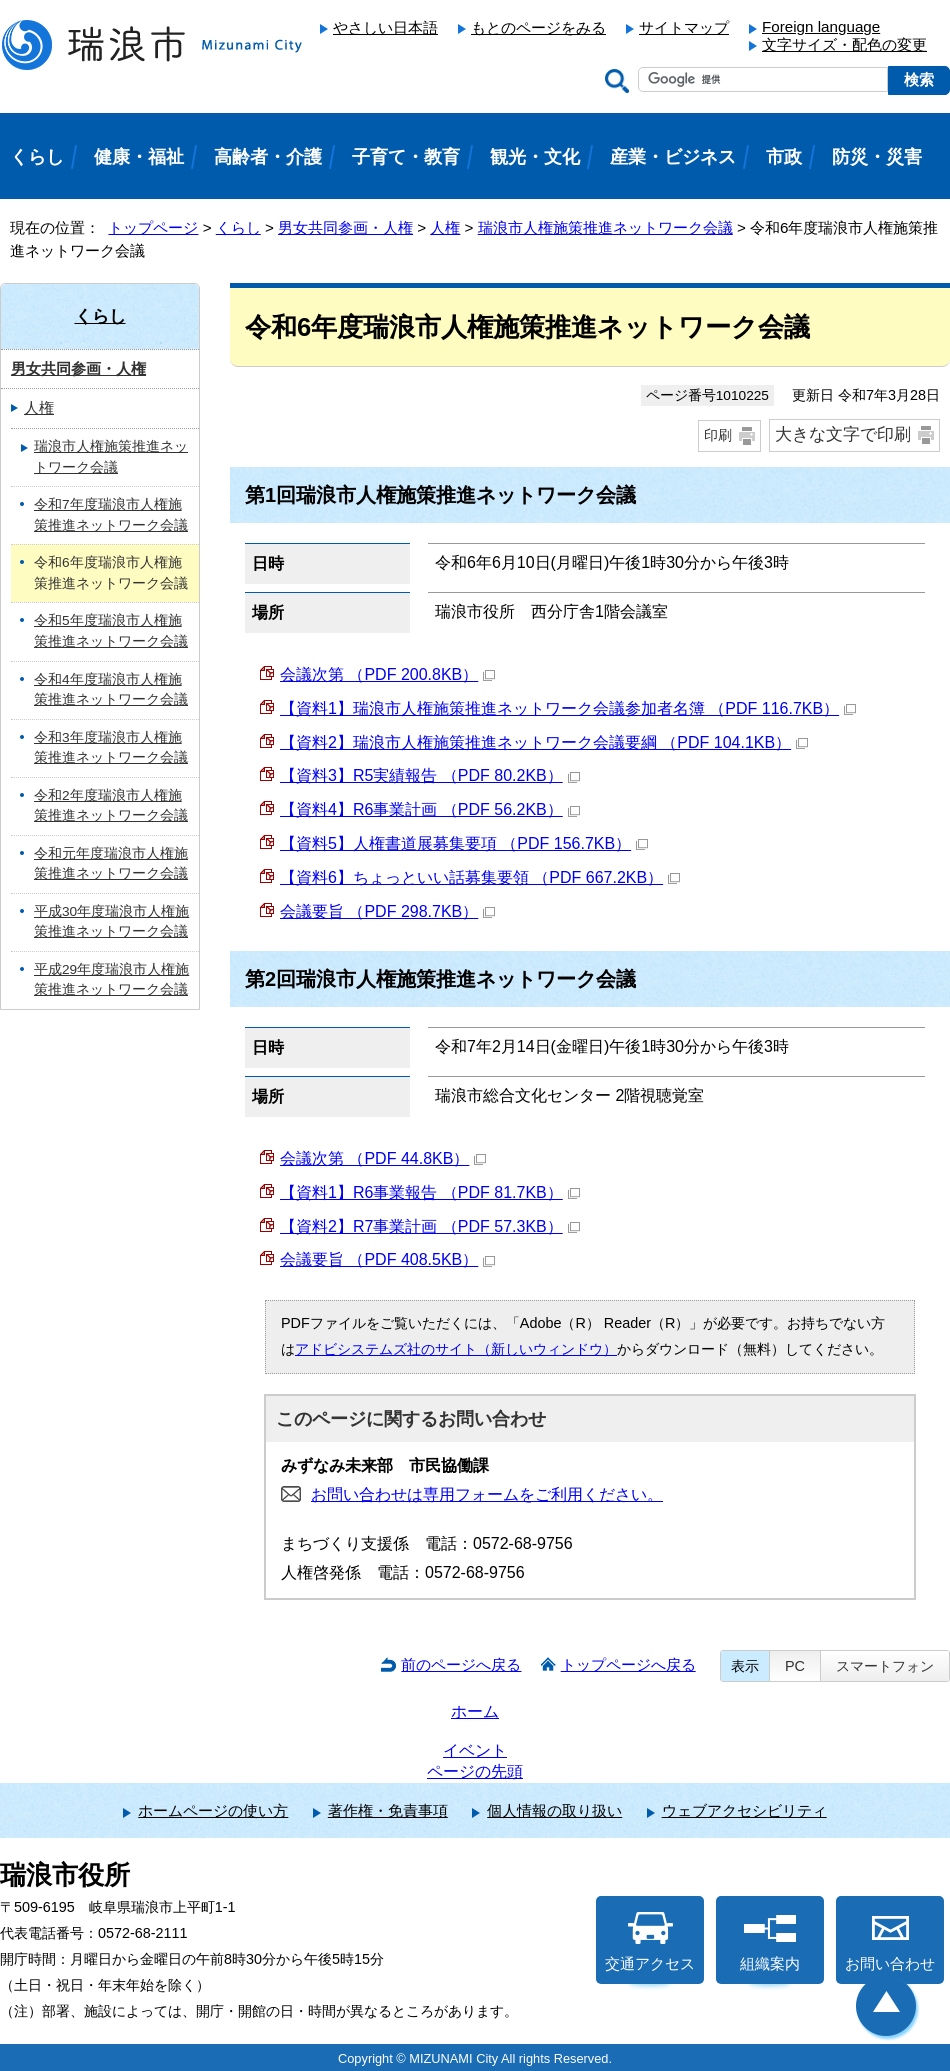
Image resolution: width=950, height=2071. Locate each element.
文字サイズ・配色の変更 (844, 44)
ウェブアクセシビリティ (744, 1810)
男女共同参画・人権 (345, 227)
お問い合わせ (890, 1942)
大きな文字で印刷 (843, 434)
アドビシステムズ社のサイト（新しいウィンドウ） (456, 1349)
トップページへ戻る (628, 1664)
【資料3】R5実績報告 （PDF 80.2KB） (430, 775)
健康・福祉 (139, 157)
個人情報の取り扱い (554, 1810)
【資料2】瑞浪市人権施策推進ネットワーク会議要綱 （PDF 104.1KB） (544, 742)
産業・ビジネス (673, 157)
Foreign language (821, 26)
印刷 (718, 435)
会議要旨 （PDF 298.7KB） (387, 911)
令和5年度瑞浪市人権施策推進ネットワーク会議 (111, 631)
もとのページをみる (538, 27)
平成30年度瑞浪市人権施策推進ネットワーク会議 (111, 922)
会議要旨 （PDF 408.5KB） (387, 1259)
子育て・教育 (406, 157)
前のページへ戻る (461, 1664)
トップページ (153, 227)
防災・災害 (877, 157)
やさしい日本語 (385, 27)
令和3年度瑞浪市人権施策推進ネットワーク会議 (111, 748)
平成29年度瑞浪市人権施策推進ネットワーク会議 (111, 980)
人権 (445, 227)
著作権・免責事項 (388, 1810)
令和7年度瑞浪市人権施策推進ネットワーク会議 (111, 515)
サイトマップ (684, 27)
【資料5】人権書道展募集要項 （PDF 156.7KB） (464, 843)
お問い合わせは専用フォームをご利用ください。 (487, 1494)
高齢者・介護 (268, 157)
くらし (238, 227)
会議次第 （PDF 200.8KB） (387, 674)
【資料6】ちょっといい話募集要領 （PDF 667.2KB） (480, 877)
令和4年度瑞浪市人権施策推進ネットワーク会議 (111, 690)
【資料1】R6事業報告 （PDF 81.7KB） (430, 1192)
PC (795, 1666)
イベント (475, 1750)
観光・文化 (535, 157)
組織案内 (770, 1942)
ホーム (475, 1711)
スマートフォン (885, 1666)
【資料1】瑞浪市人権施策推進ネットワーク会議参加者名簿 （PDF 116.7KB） (568, 708)
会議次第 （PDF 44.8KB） (383, 1158)
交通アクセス (650, 1942)
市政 (784, 157)
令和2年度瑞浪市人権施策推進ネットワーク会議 (111, 806)
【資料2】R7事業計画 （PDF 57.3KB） (430, 1226)
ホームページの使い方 (213, 1810)
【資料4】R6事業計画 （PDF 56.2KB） (430, 809)
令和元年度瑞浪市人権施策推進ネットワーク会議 (111, 864)
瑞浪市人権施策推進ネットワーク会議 (605, 227)
